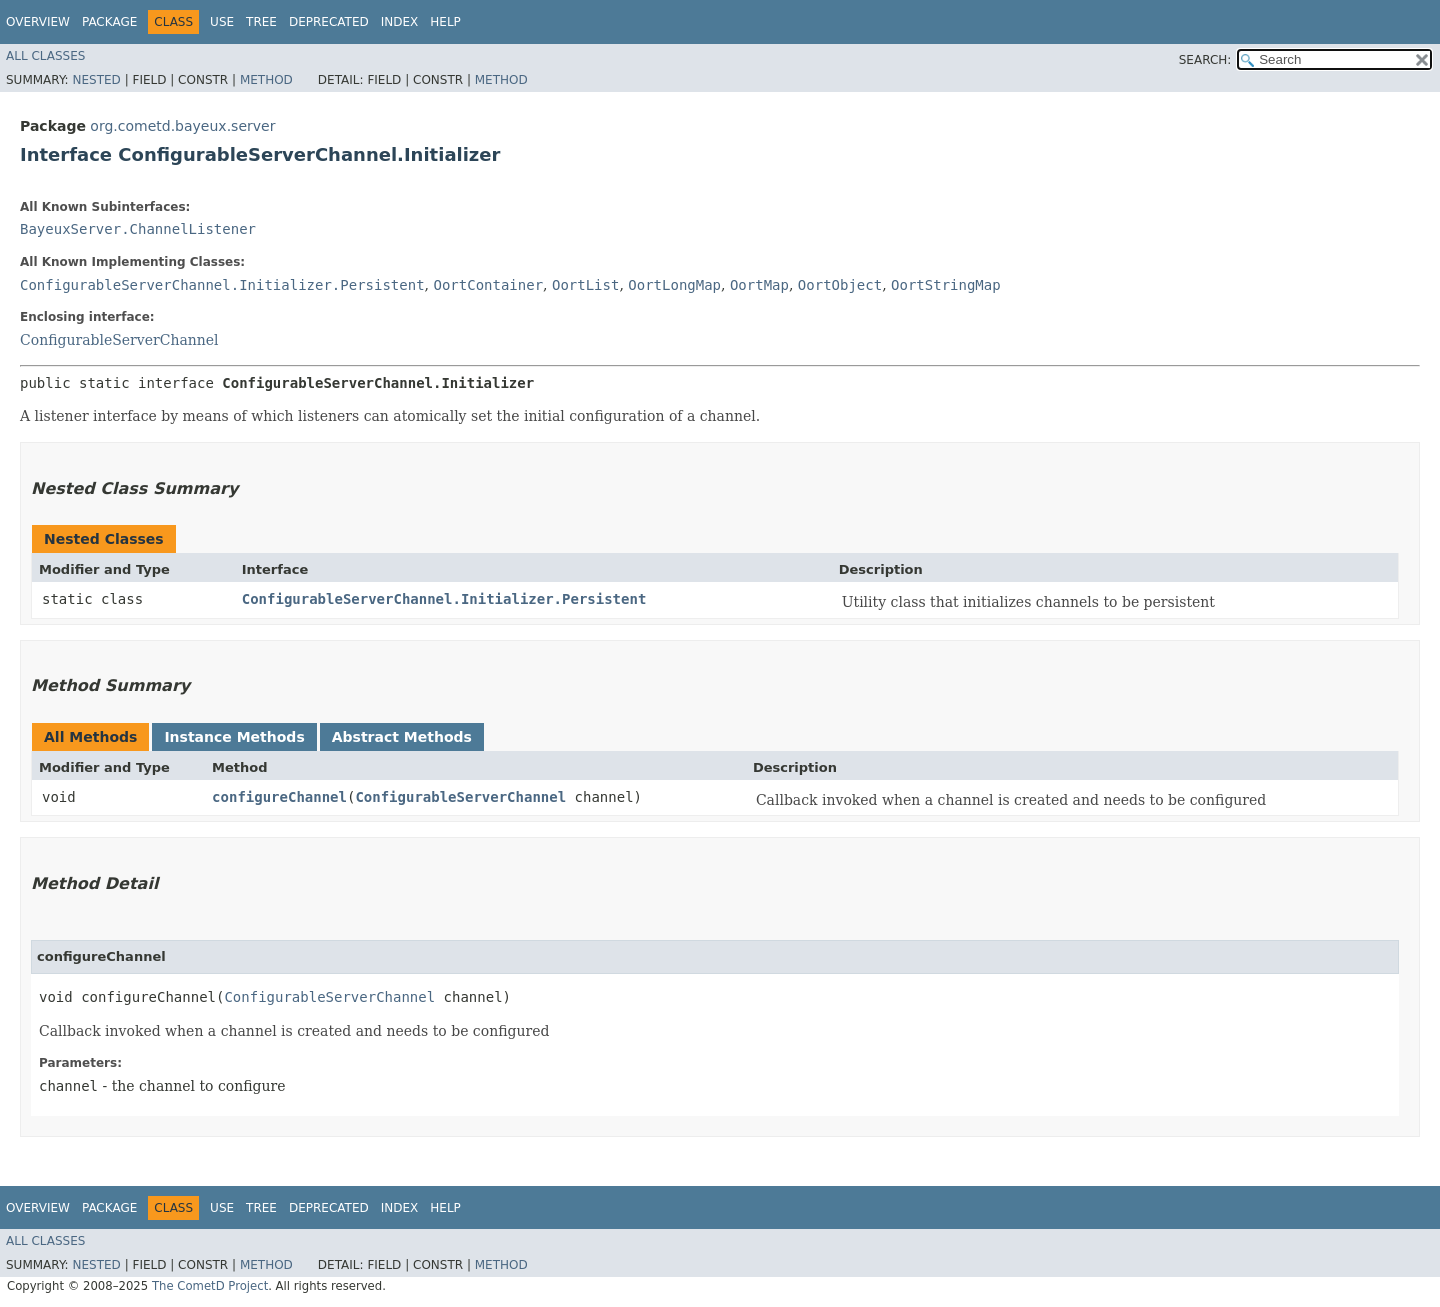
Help (445, 22)
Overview (38, 22)
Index (400, 22)
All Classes (45, 56)
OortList (585, 285)
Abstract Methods (402, 737)
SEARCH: (1205, 60)
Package (109, 22)
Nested (96, 80)
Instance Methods (234, 737)
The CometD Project (210, 1286)
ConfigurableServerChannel (119, 340)
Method (266, 80)
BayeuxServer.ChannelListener (138, 229)
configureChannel (279, 797)
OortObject (840, 285)
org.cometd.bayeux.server (182, 126)
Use (222, 22)
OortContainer (488, 285)
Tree (261, 22)
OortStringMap (946, 285)
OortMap (759, 285)
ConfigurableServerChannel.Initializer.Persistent (222, 285)
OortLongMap (674, 285)
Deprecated (329, 22)
